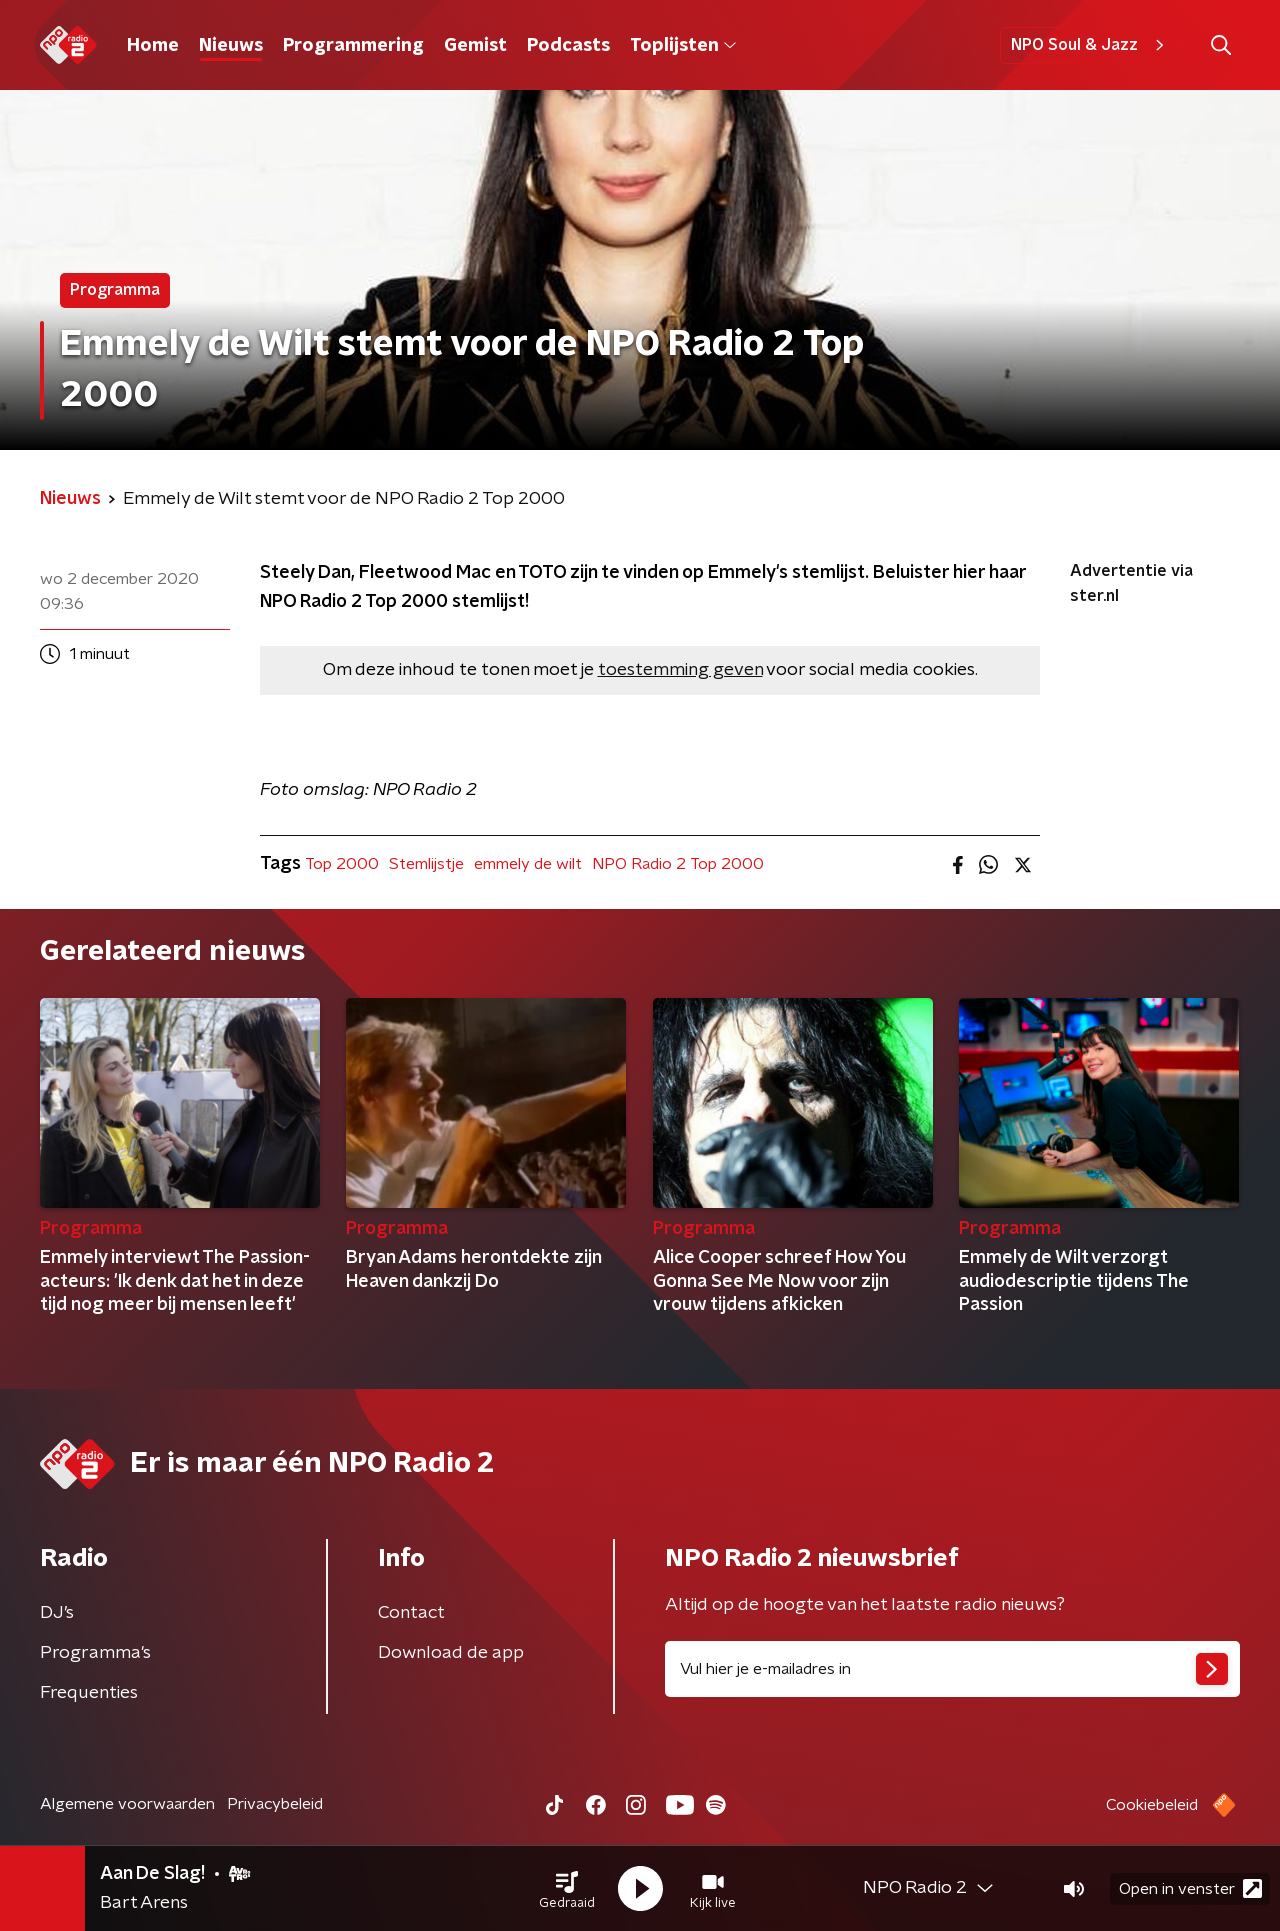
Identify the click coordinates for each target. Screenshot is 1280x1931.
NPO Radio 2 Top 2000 (678, 864)
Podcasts (568, 46)
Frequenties (89, 1693)
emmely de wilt (528, 864)
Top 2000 (342, 864)
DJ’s (57, 1613)
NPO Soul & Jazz (1090, 45)
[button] (567, 1889)
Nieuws (231, 46)
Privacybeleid (275, 1804)
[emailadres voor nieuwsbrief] (952, 1669)
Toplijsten (683, 46)
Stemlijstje (426, 864)
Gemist (475, 46)
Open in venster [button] (1190, 1888)
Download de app (451, 1653)
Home (153, 46)
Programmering (353, 46)
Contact (411, 1613)
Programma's (95, 1653)
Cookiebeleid (1152, 1805)
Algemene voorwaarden (127, 1804)
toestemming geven (680, 670)
